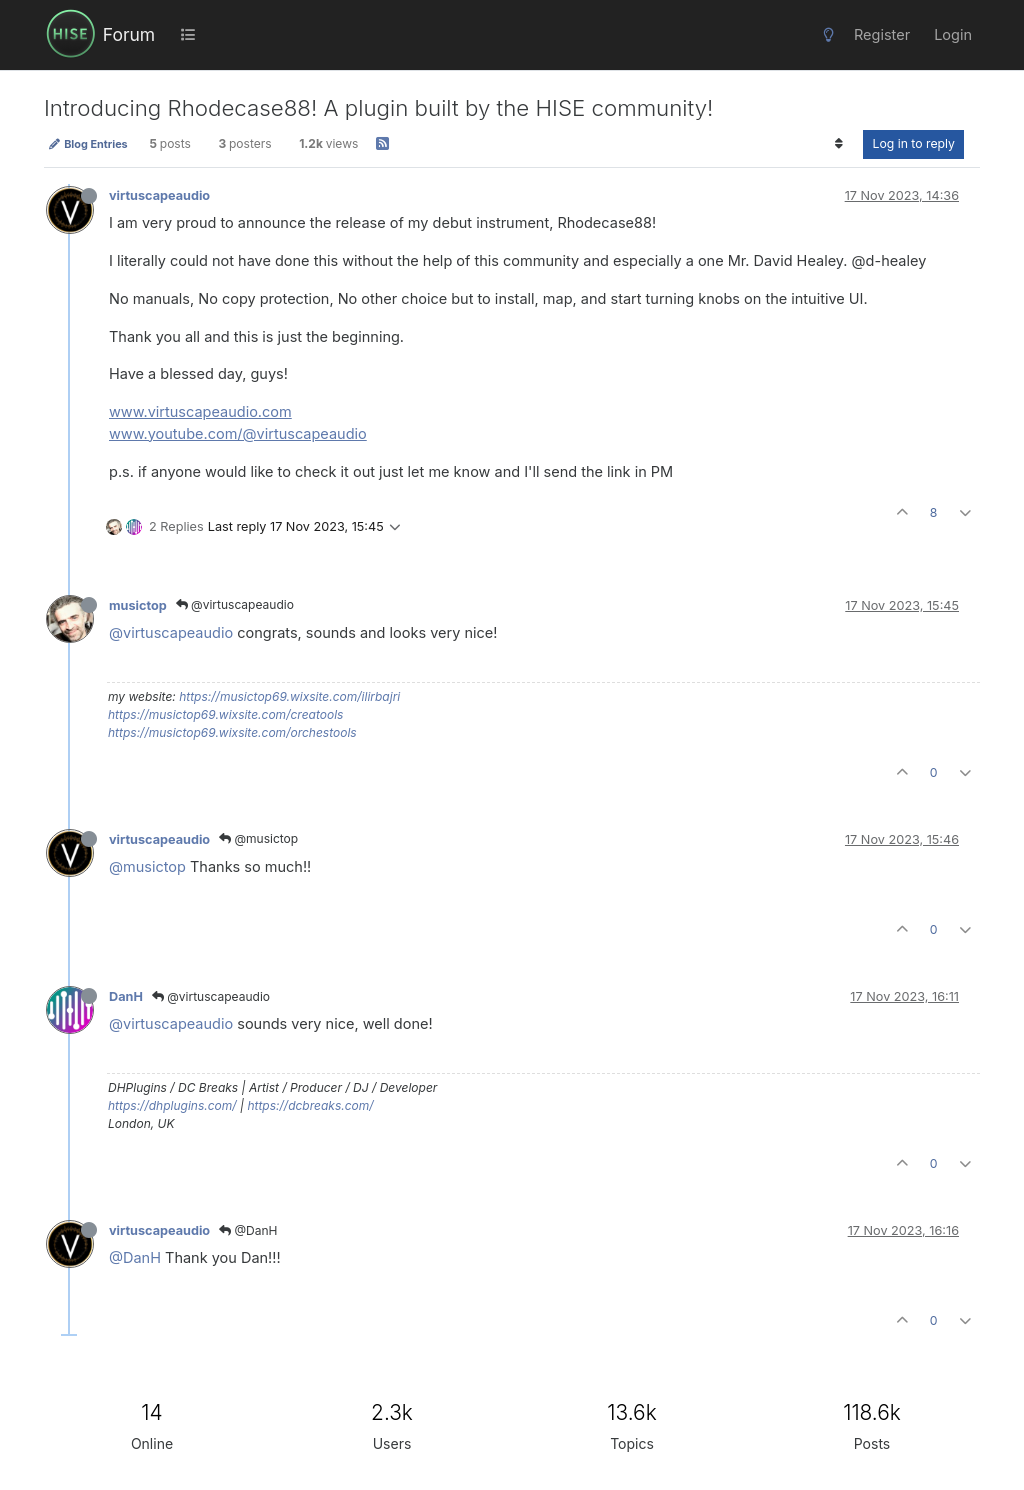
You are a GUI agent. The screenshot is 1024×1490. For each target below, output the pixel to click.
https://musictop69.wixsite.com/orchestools (232, 732)
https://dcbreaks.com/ (310, 1105)
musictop (138, 605)
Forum (129, 34)
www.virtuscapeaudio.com (200, 411)
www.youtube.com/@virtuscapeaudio (238, 433)
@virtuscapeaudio (235, 604)
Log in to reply (913, 143)
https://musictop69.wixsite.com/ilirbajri (289, 696)
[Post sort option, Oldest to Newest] (838, 144)
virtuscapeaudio (159, 195)
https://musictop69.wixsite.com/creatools (225, 714)
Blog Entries (88, 144)
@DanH (248, 1230)
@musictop (258, 838)
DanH (126, 996)
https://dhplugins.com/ (172, 1105)
